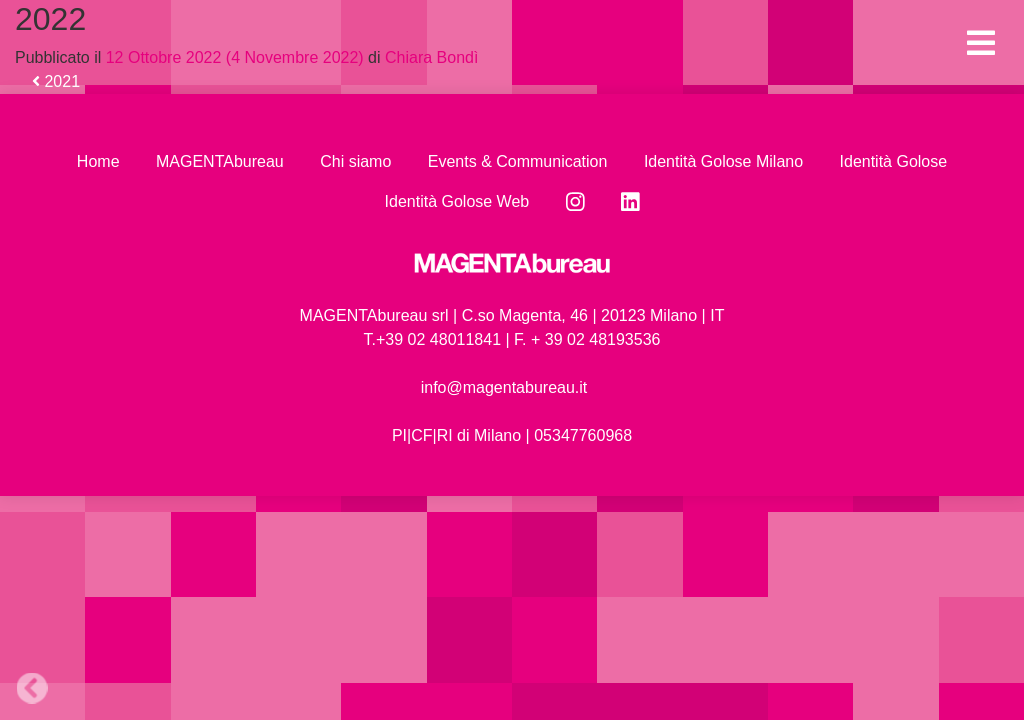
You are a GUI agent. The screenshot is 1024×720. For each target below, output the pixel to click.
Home (98, 161)
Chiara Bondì (430, 57)
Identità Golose (894, 161)
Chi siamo (355, 161)
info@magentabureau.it (504, 387)
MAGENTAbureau (220, 161)
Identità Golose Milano (723, 161)
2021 (56, 81)
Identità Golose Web (457, 201)
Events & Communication (518, 161)
